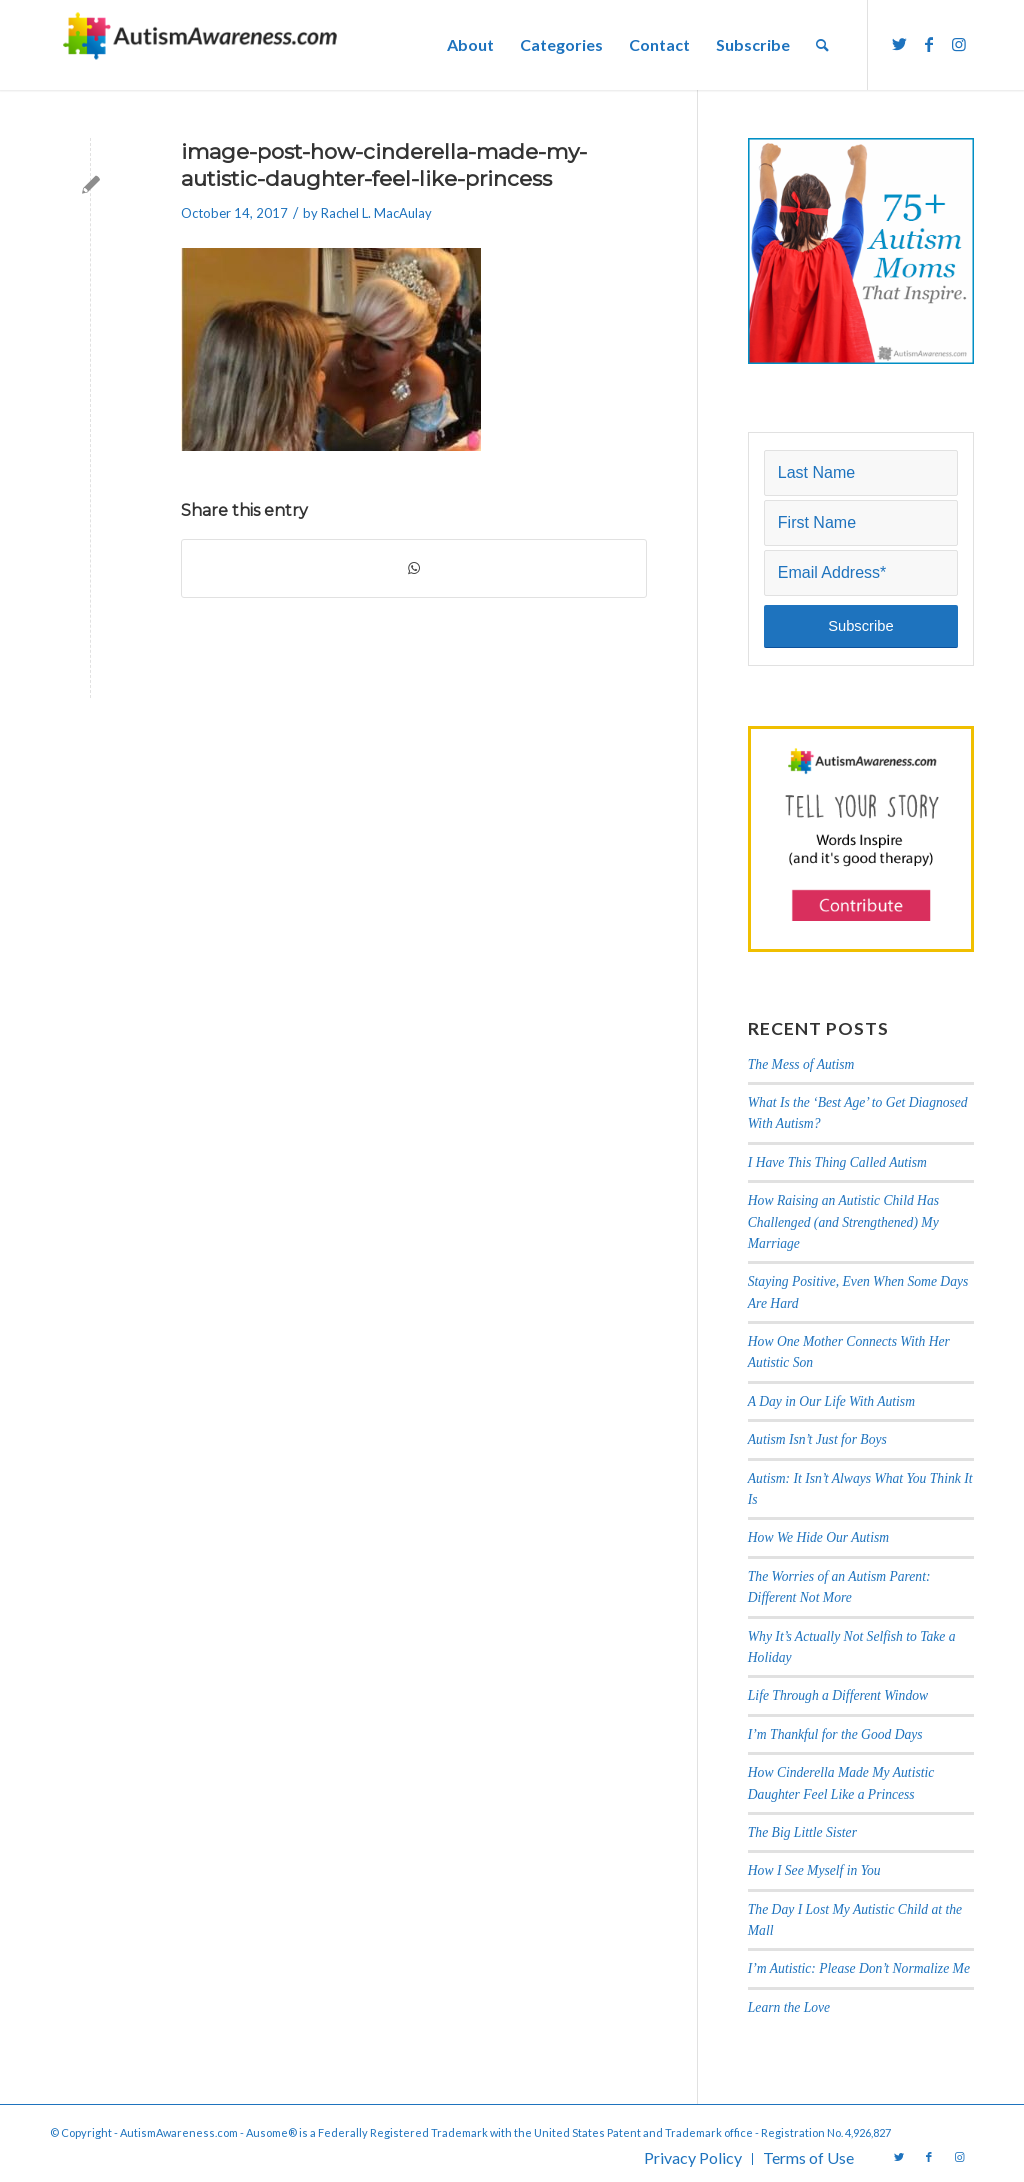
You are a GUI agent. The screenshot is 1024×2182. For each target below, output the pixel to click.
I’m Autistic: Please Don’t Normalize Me (859, 1968)
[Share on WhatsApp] (414, 568)
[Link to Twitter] (899, 44)
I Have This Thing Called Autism (837, 1162)
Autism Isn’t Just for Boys (817, 1439)
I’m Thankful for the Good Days (835, 1734)
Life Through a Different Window (838, 1695)
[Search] (822, 45)
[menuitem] (470, 45)
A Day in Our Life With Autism (831, 1401)
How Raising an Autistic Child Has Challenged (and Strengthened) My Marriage (843, 1222)
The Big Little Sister (802, 1832)
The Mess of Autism (801, 1064)
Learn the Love (789, 2007)
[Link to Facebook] (929, 44)
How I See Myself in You (814, 1870)
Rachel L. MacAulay (376, 213)
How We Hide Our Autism (818, 1537)
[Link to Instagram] (959, 44)
